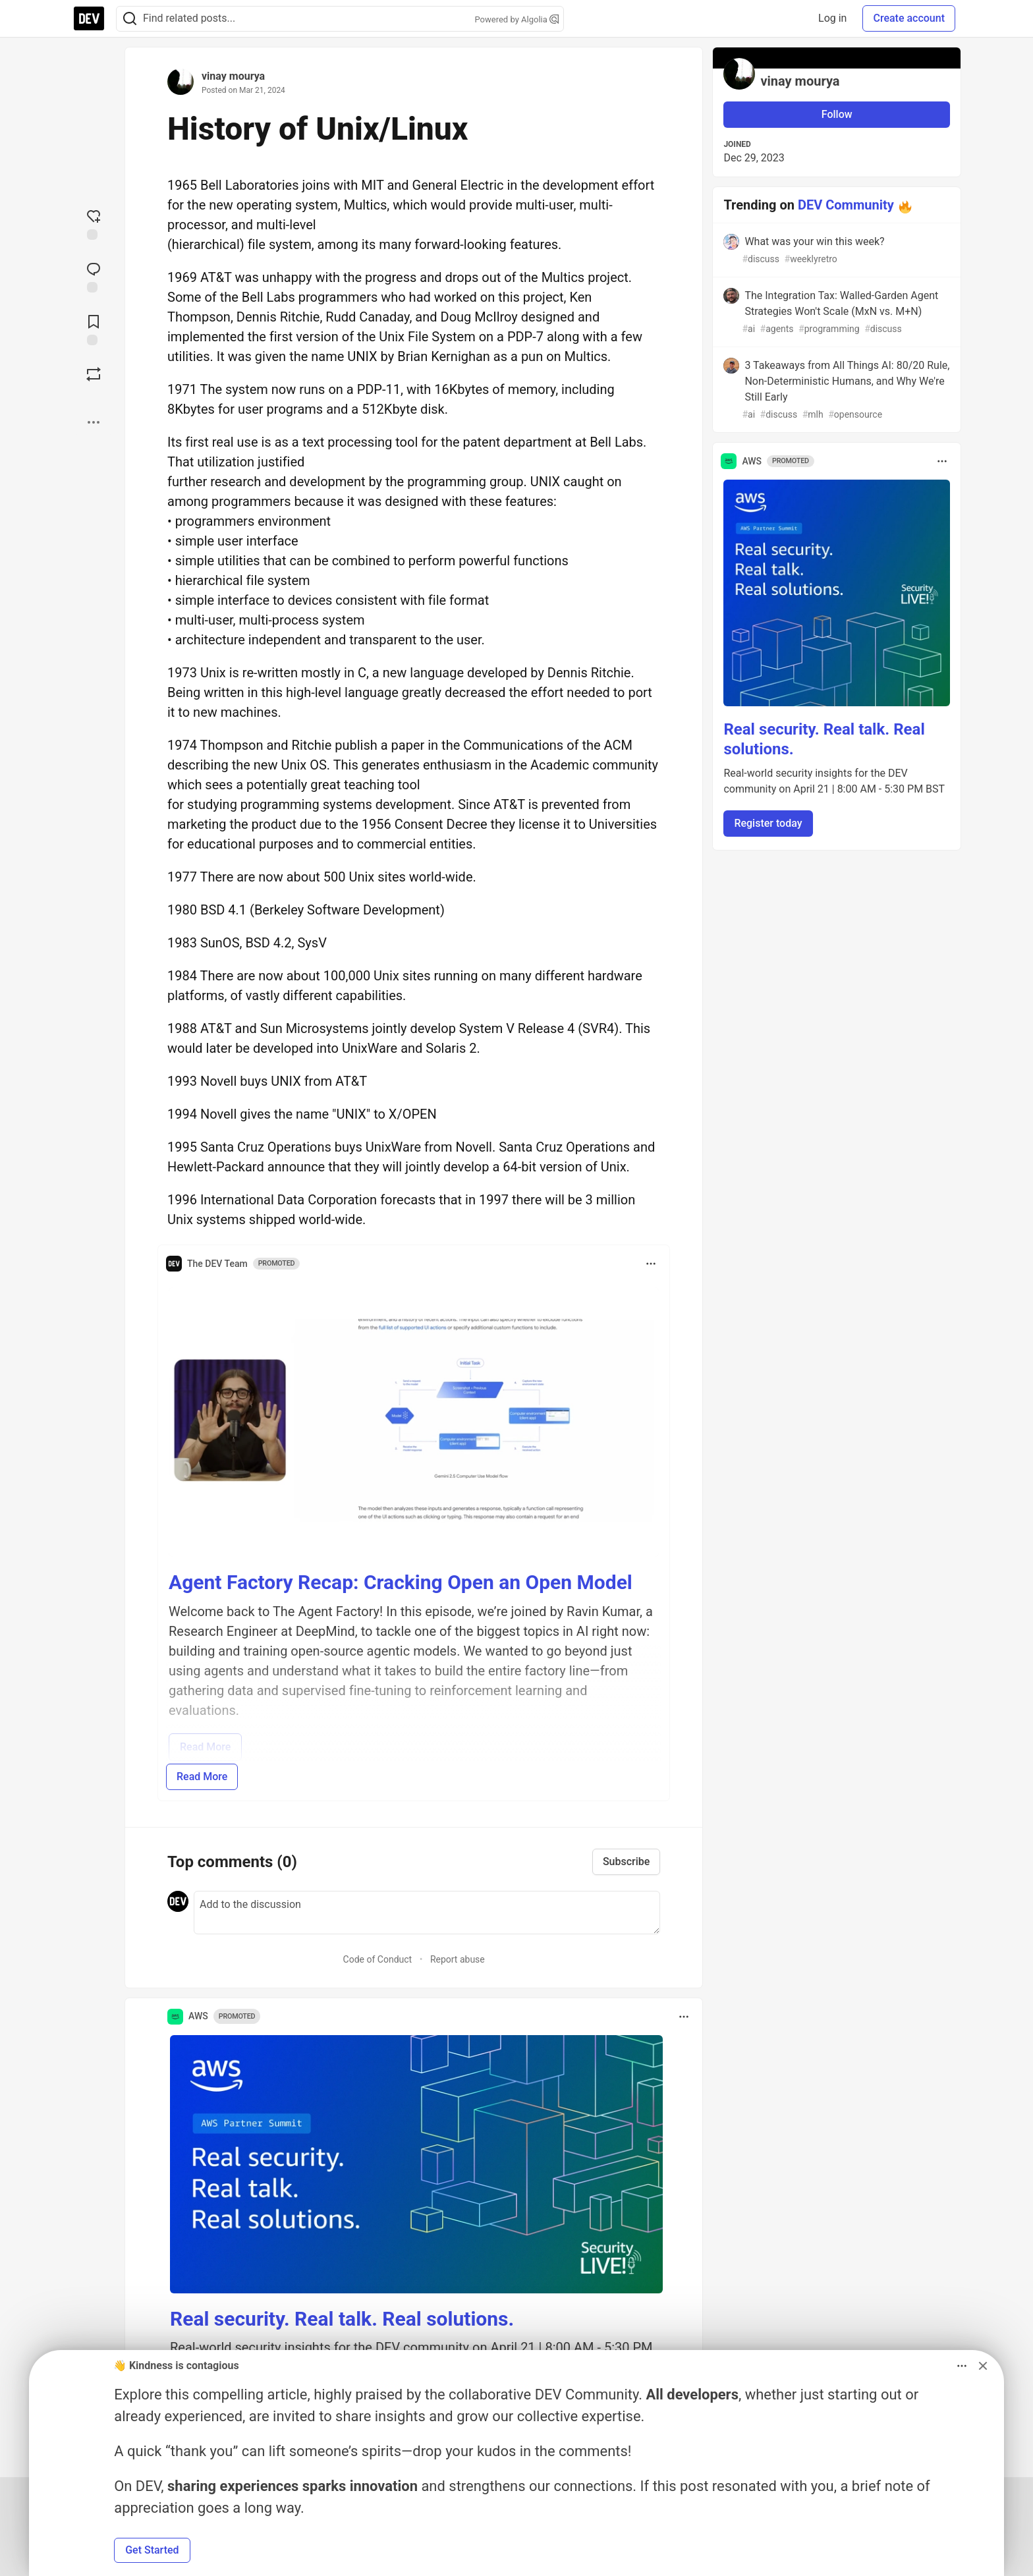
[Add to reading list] (93, 329)
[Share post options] (93, 422)
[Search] (130, 19)
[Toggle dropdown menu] (650, 1263)
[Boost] (93, 374)
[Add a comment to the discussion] (426, 1912)
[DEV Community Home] (88, 18)
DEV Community (846, 205)
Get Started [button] (152, 2550)
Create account (909, 18)
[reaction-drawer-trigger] (93, 223)
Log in (832, 18)
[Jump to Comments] (93, 276)
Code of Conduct (377, 1959)
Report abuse (457, 1959)
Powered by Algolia (516, 19)
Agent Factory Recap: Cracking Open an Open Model (400, 1582)
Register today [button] (768, 823)
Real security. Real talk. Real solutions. (342, 2318)
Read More (202, 1776)
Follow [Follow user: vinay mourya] (837, 114)
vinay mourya (233, 76)
